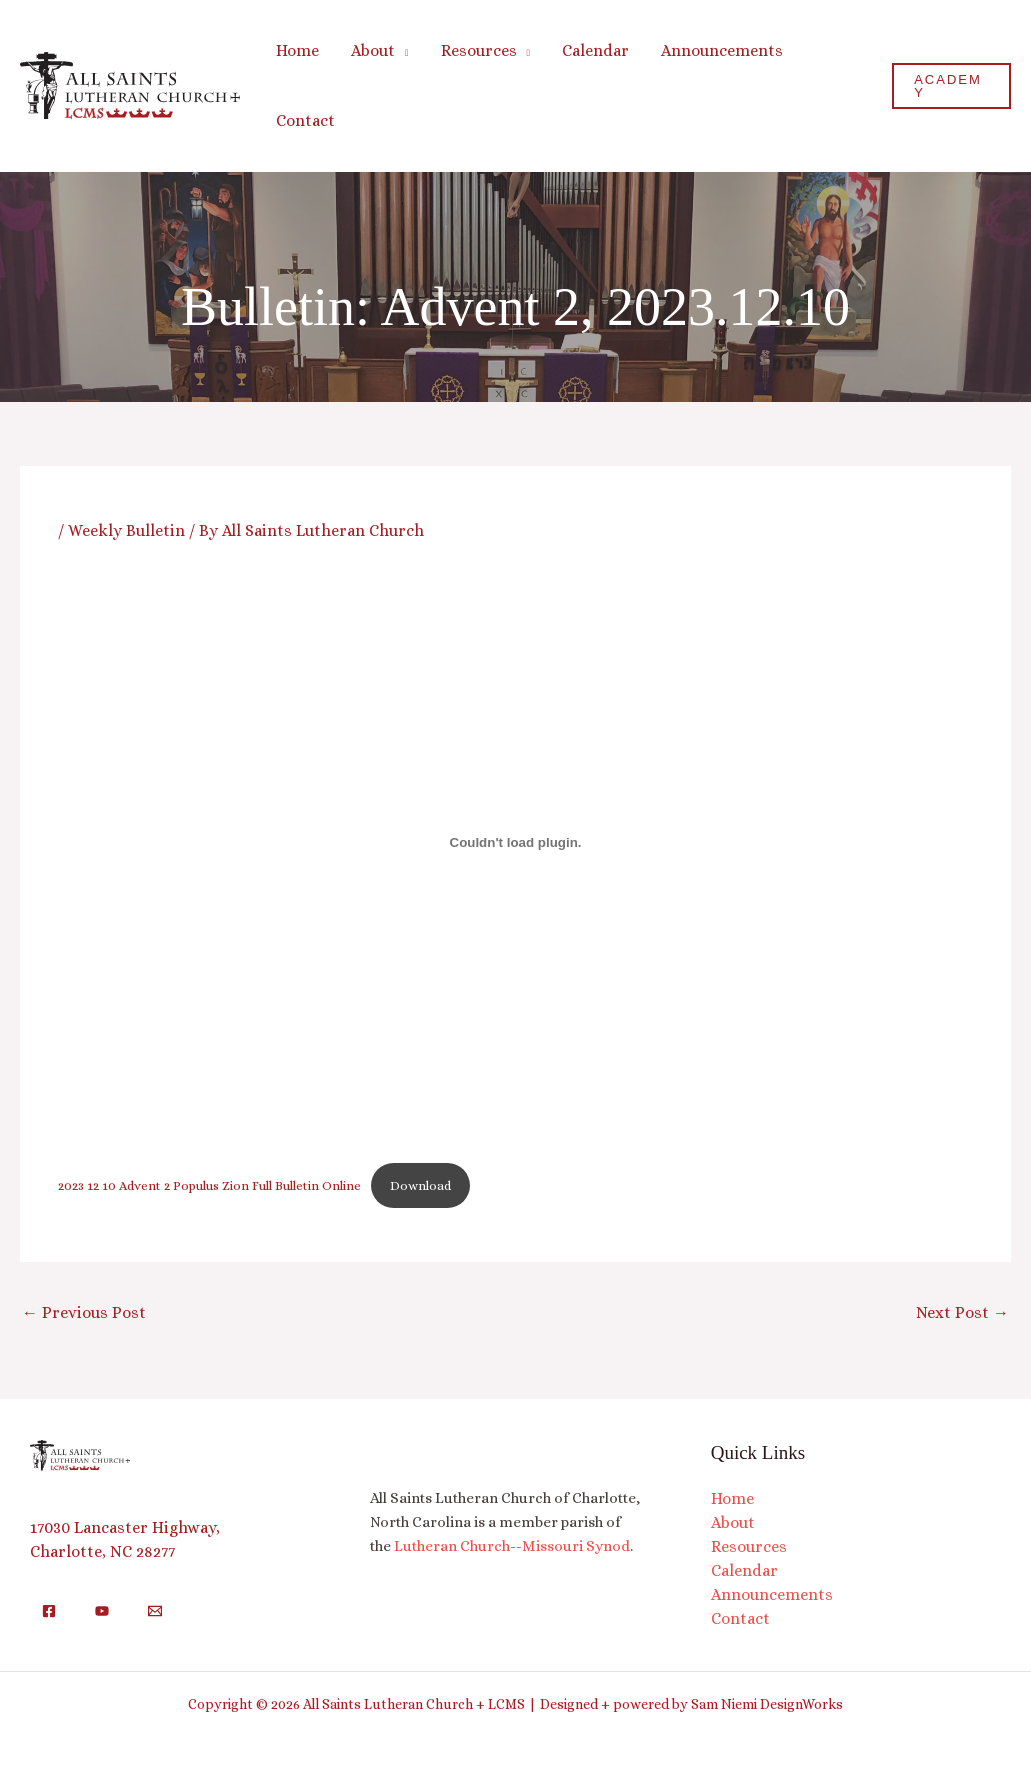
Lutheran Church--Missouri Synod (512, 1546)
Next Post (962, 1312)
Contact (740, 1618)
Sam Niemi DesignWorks (767, 1704)
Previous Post (84, 1312)
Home (732, 1498)
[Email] (155, 1611)
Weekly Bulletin (126, 530)
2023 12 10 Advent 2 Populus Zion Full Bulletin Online (209, 1185)
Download (420, 1185)
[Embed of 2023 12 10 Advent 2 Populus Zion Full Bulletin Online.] (515, 842)
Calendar (744, 1570)
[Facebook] (49, 1611)
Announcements (772, 1594)
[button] (402, 50)
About (733, 1522)
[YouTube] (102, 1611)
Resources (749, 1546)
